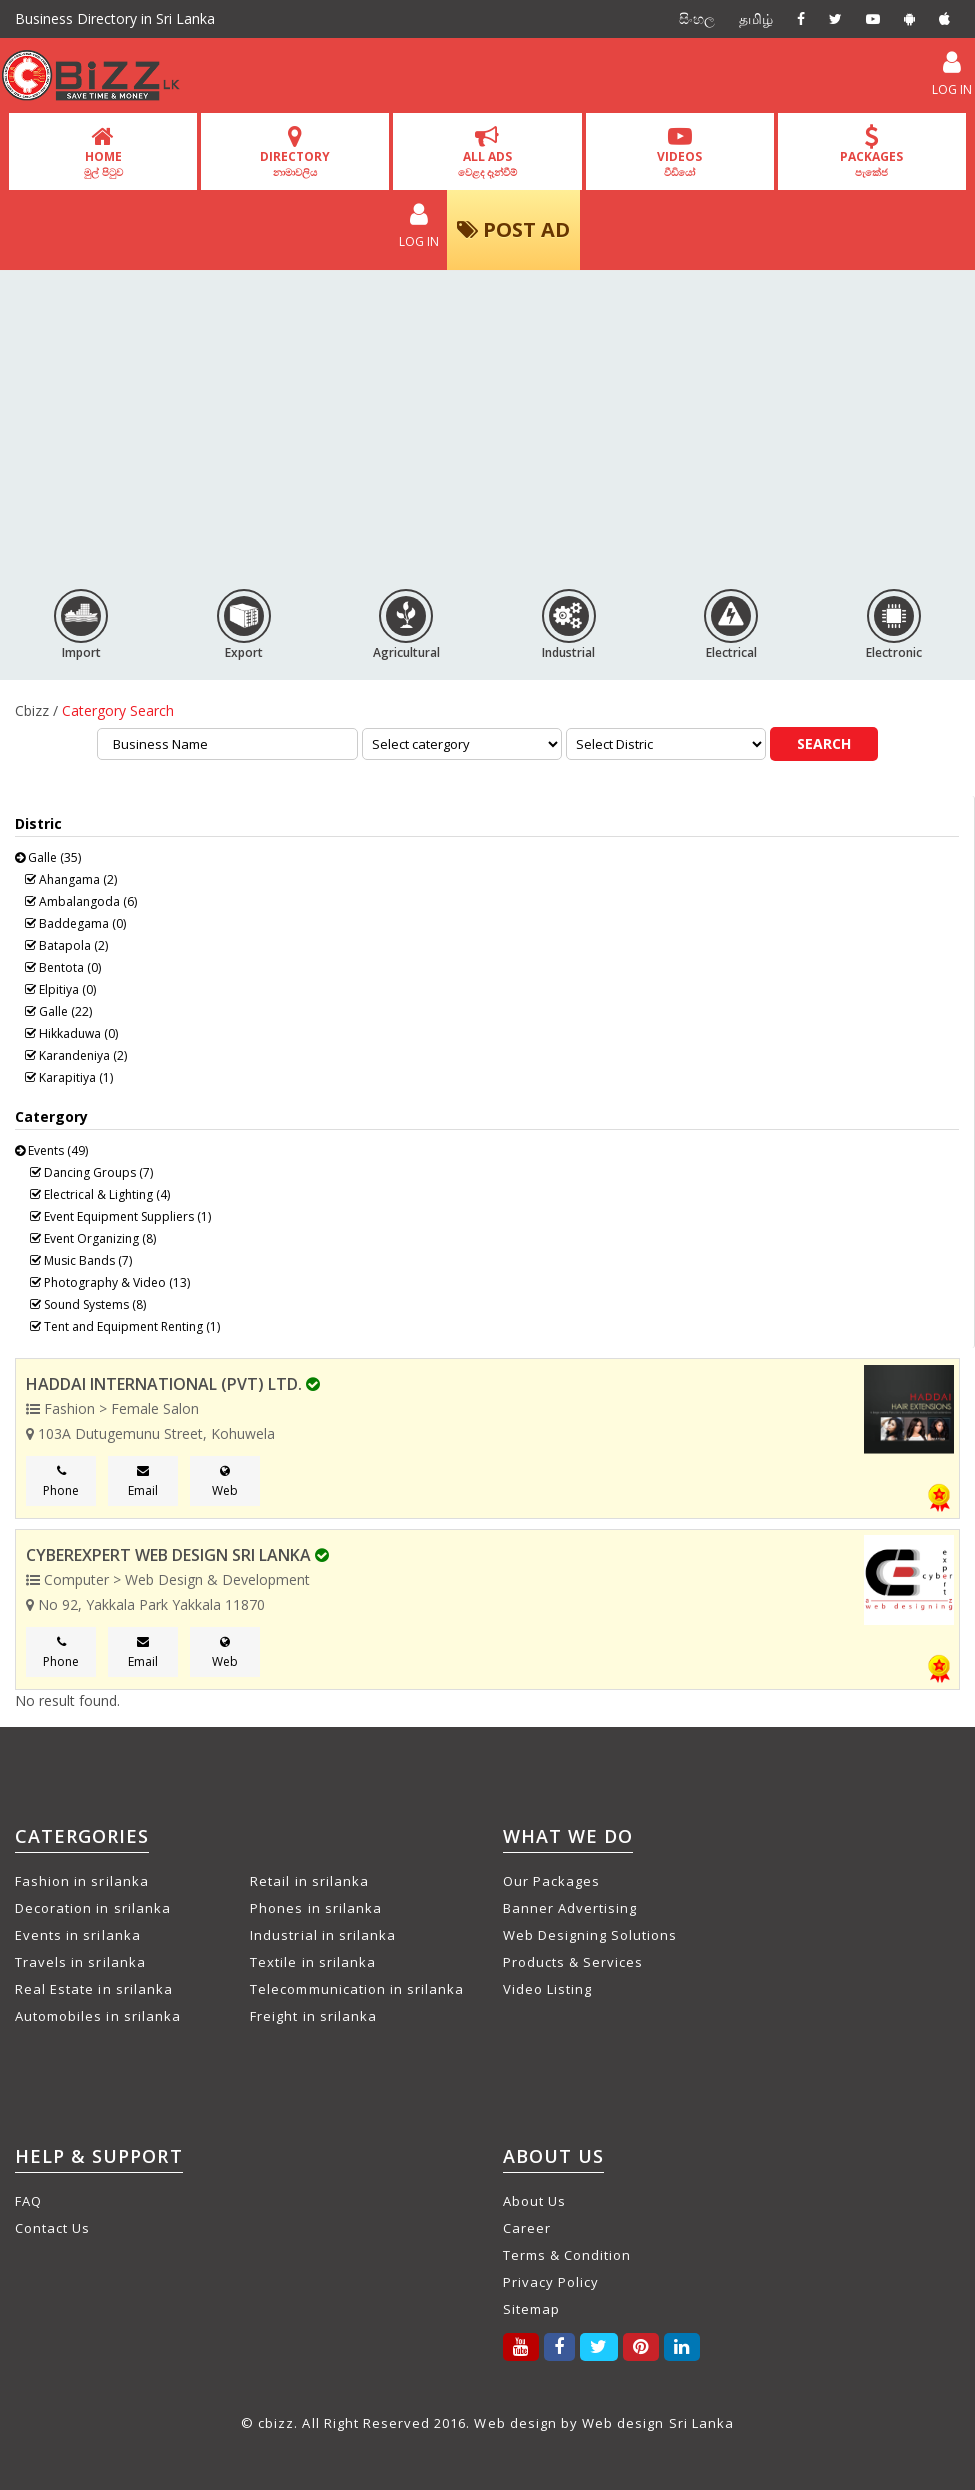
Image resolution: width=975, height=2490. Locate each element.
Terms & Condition (567, 2255)
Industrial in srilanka (323, 1935)
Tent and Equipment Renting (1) (125, 1326)
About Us (534, 2201)
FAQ (28, 2201)
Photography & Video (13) (110, 1282)
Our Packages (551, 1881)
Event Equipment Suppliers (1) (120, 1216)
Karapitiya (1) (69, 1077)
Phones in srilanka (316, 1908)
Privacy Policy (551, 2282)
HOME (103, 151)
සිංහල (697, 18)
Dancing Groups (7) (91, 1172)
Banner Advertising (570, 1908)
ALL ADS (487, 151)
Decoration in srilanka (93, 1908)
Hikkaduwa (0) (71, 1033)
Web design (515, 2423)
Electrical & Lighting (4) (100, 1194)
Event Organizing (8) (93, 1238)
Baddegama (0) (75, 923)
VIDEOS (679, 151)
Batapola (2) (66, 945)
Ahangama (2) (71, 879)
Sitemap (531, 2309)
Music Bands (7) (81, 1260)
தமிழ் (756, 18)
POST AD (513, 229)
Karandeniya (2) (76, 1055)
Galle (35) (48, 857)
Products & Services (573, 1962)
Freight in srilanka (313, 2016)
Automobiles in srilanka (98, 2016)
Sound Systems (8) (88, 1304)
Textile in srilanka (313, 1962)
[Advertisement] (487, 421)
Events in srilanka (78, 1935)
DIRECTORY (295, 151)
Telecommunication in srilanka (357, 1989)
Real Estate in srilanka (94, 1989)
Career (527, 2228)
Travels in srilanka (80, 1962)
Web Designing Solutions (590, 1935)
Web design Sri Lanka (658, 2423)
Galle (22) (58, 1011)
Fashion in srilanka (82, 1881)
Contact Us (52, 2228)
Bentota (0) (63, 967)
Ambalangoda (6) (81, 901)
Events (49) (51, 1150)
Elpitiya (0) (60, 989)
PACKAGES (871, 151)
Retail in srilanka (309, 1881)
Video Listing (548, 1989)
